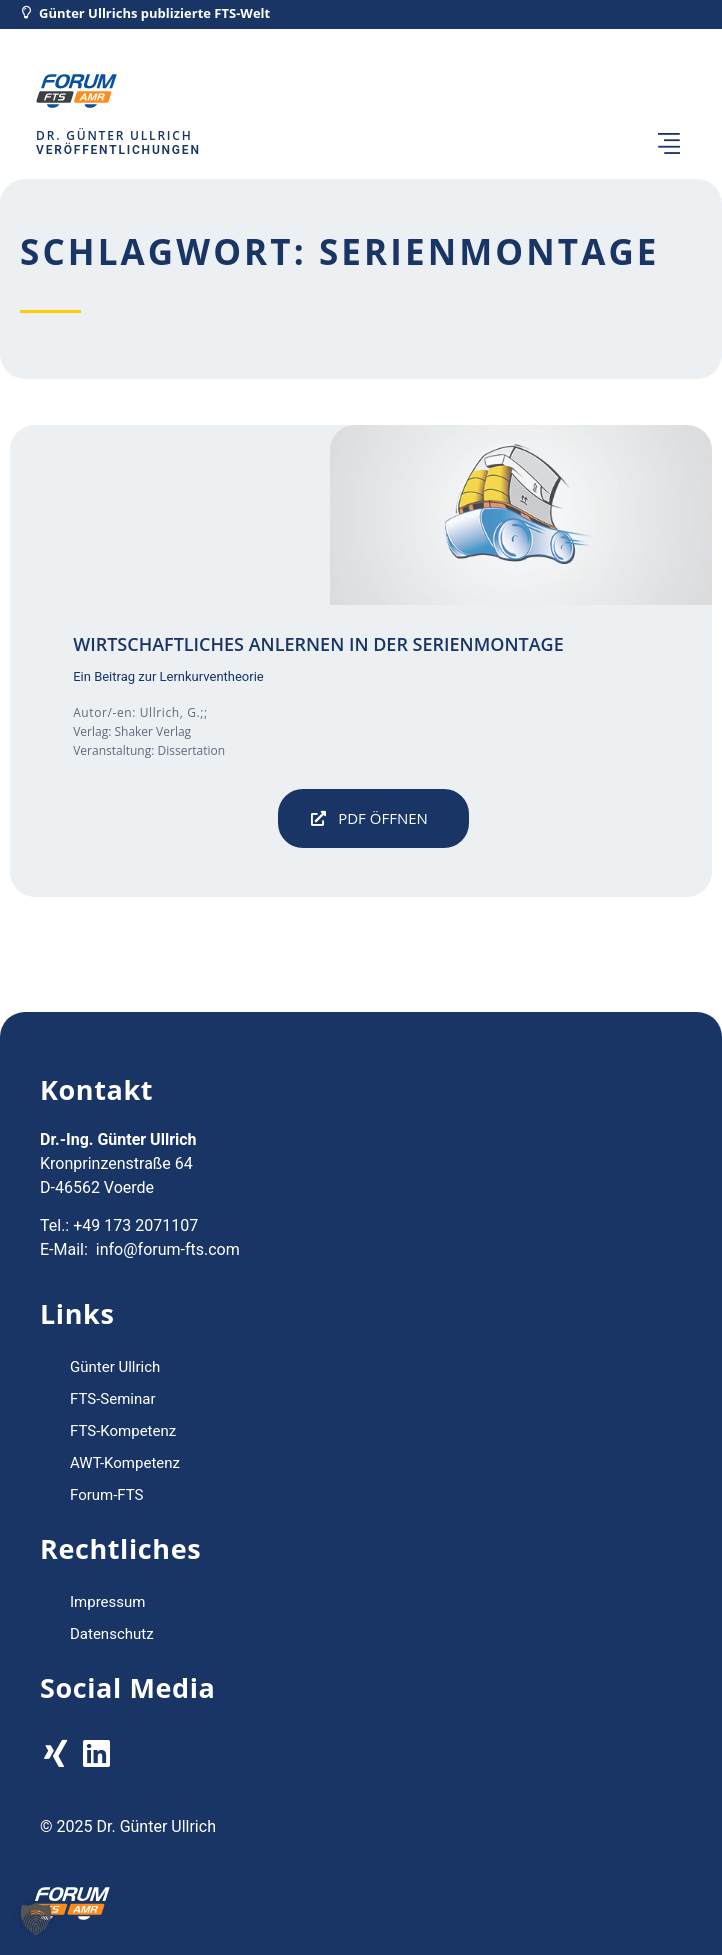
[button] (669, 146)
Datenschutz (112, 1634)
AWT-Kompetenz (125, 1463)
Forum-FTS (107, 1495)
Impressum (107, 1602)
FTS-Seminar (113, 1399)
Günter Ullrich (115, 1367)
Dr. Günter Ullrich (114, 135)
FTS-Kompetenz (123, 1431)
